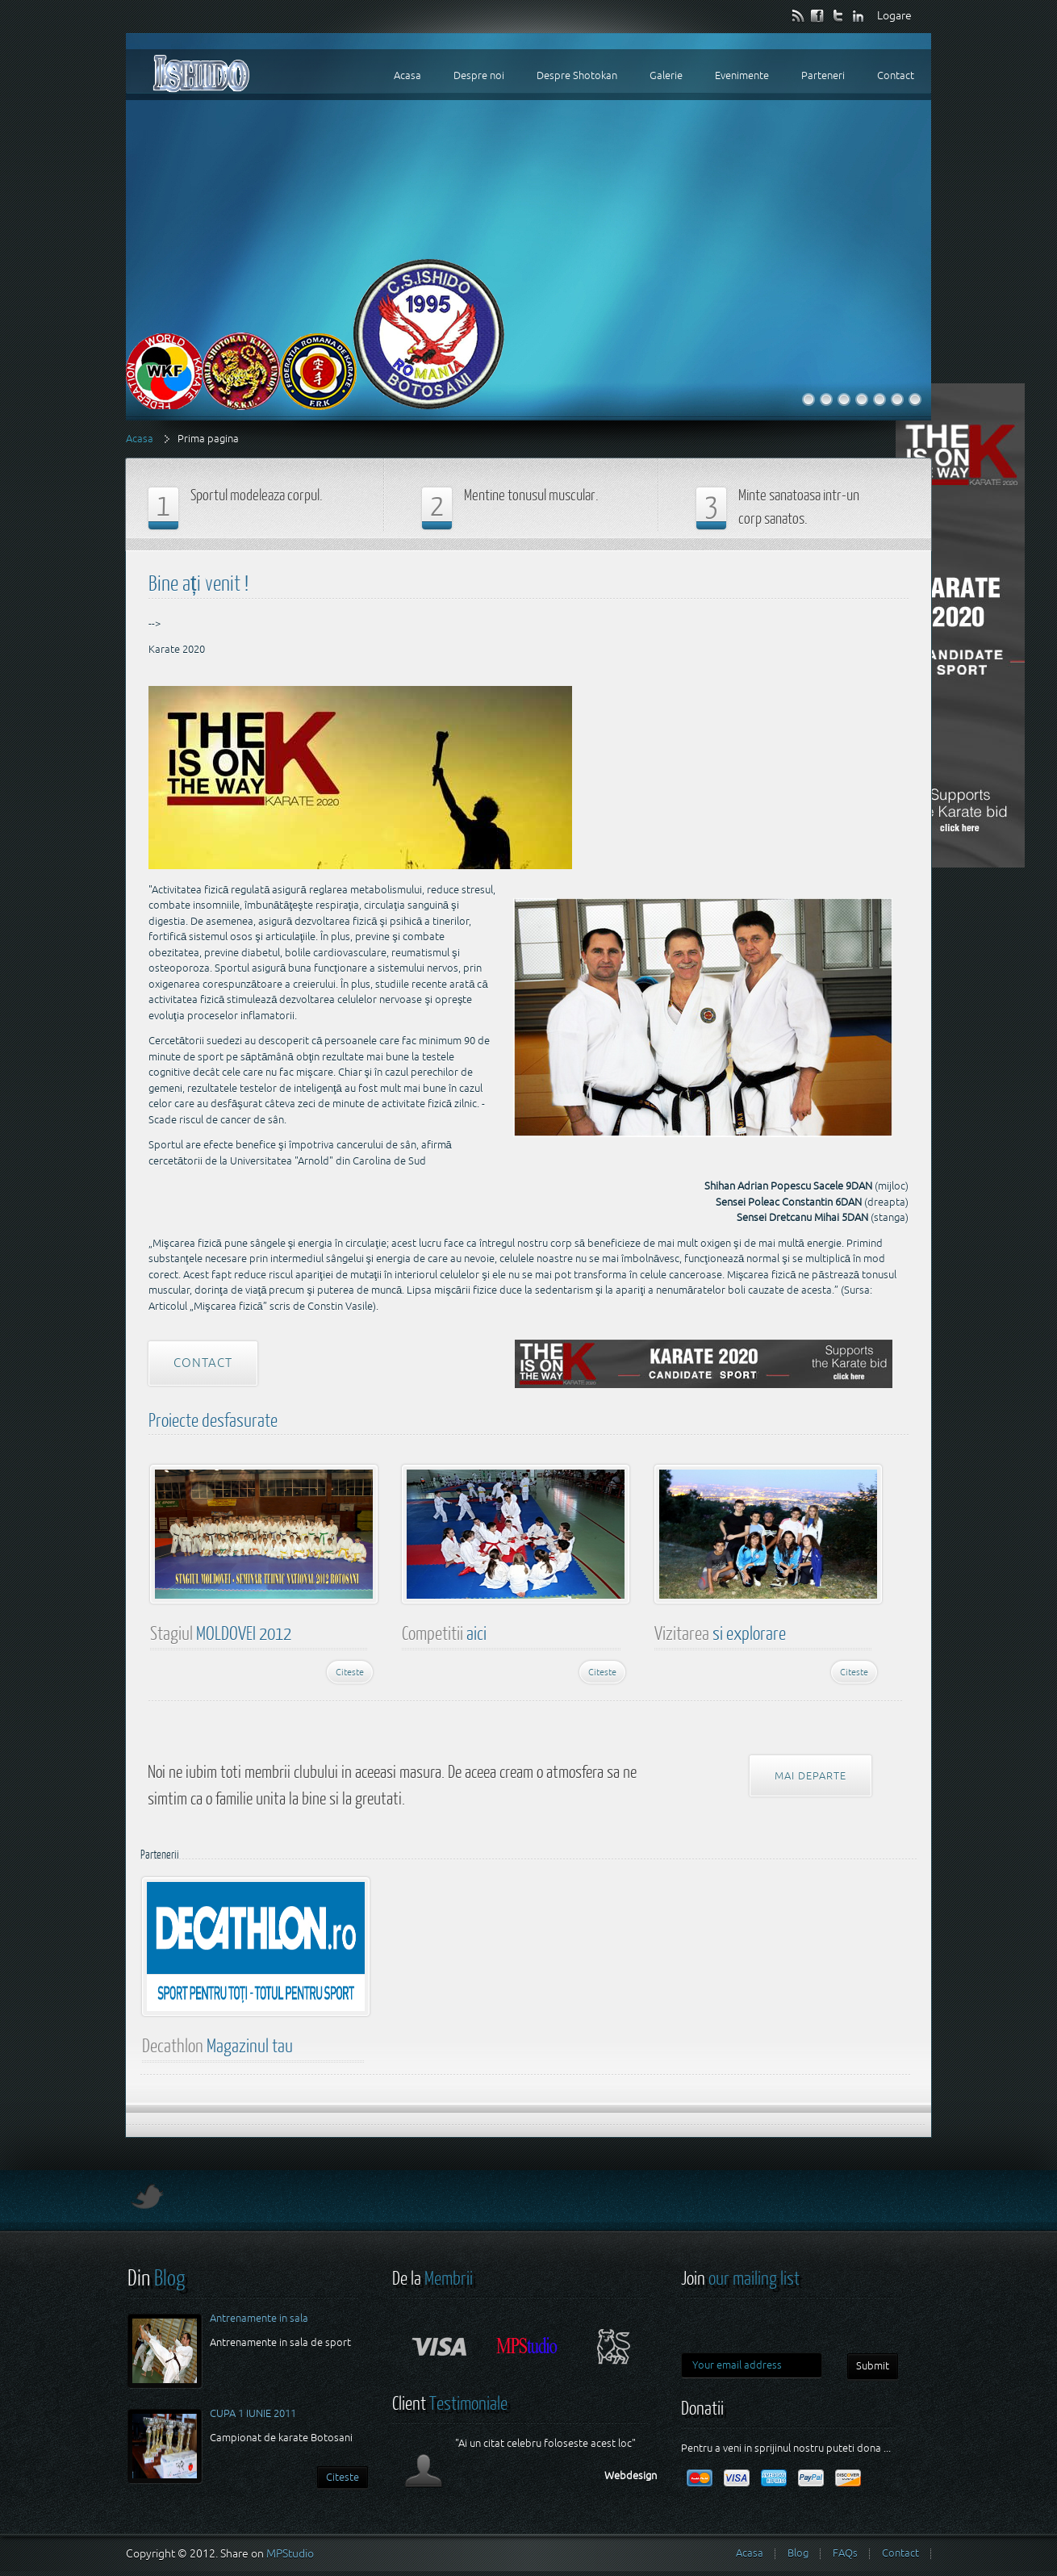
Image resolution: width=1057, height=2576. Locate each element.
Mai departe (810, 1776)
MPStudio (290, 2553)
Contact (202, 1363)
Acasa (139, 439)
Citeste (350, 1671)
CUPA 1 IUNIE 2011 (253, 2413)
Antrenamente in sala (259, 2318)
